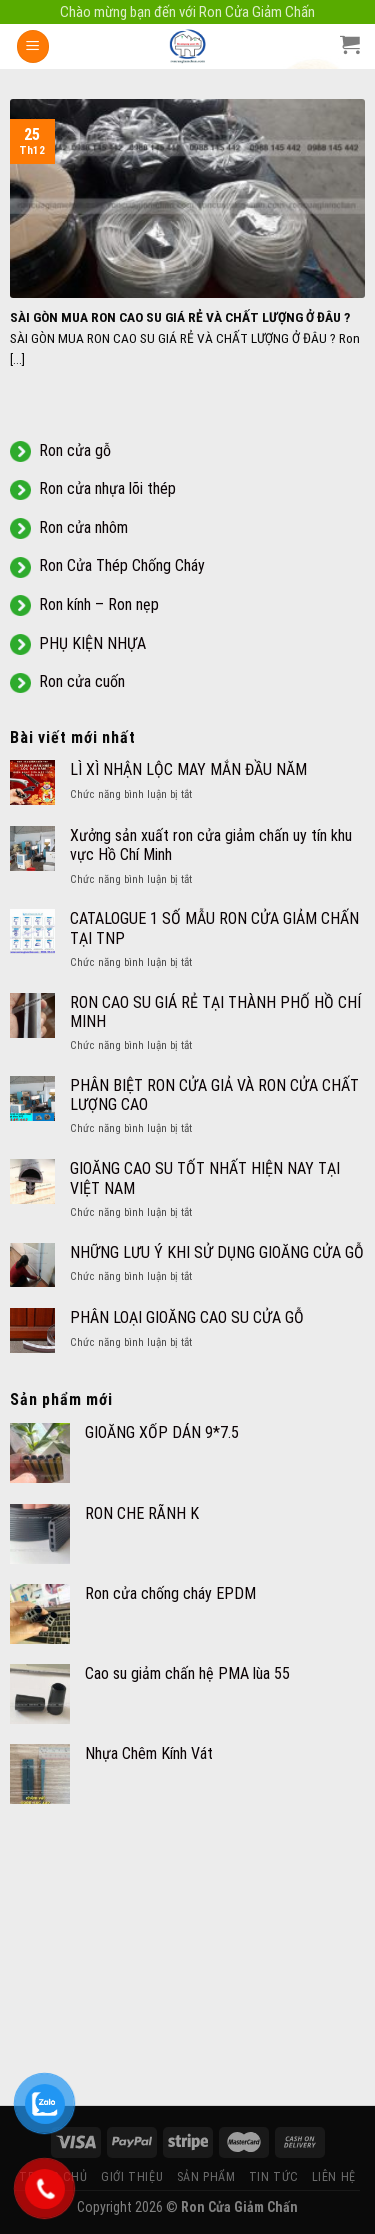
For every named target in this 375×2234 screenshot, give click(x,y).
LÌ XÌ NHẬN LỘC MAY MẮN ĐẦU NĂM (188, 769)
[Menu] (33, 46)
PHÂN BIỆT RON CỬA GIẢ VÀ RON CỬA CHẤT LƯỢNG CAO (214, 1095)
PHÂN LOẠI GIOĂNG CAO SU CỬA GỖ (187, 1317)
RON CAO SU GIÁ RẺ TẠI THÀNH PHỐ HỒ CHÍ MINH (215, 1012)
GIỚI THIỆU (132, 2177)
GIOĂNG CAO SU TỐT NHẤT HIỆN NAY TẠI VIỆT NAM (205, 1178)
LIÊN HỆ (334, 2177)
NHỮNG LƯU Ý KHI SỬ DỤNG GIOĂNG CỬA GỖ (217, 1252)
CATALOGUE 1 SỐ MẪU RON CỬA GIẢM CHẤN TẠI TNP (214, 928)
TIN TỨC (273, 2177)
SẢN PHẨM (206, 2177)
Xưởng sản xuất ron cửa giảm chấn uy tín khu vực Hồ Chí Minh (211, 845)
